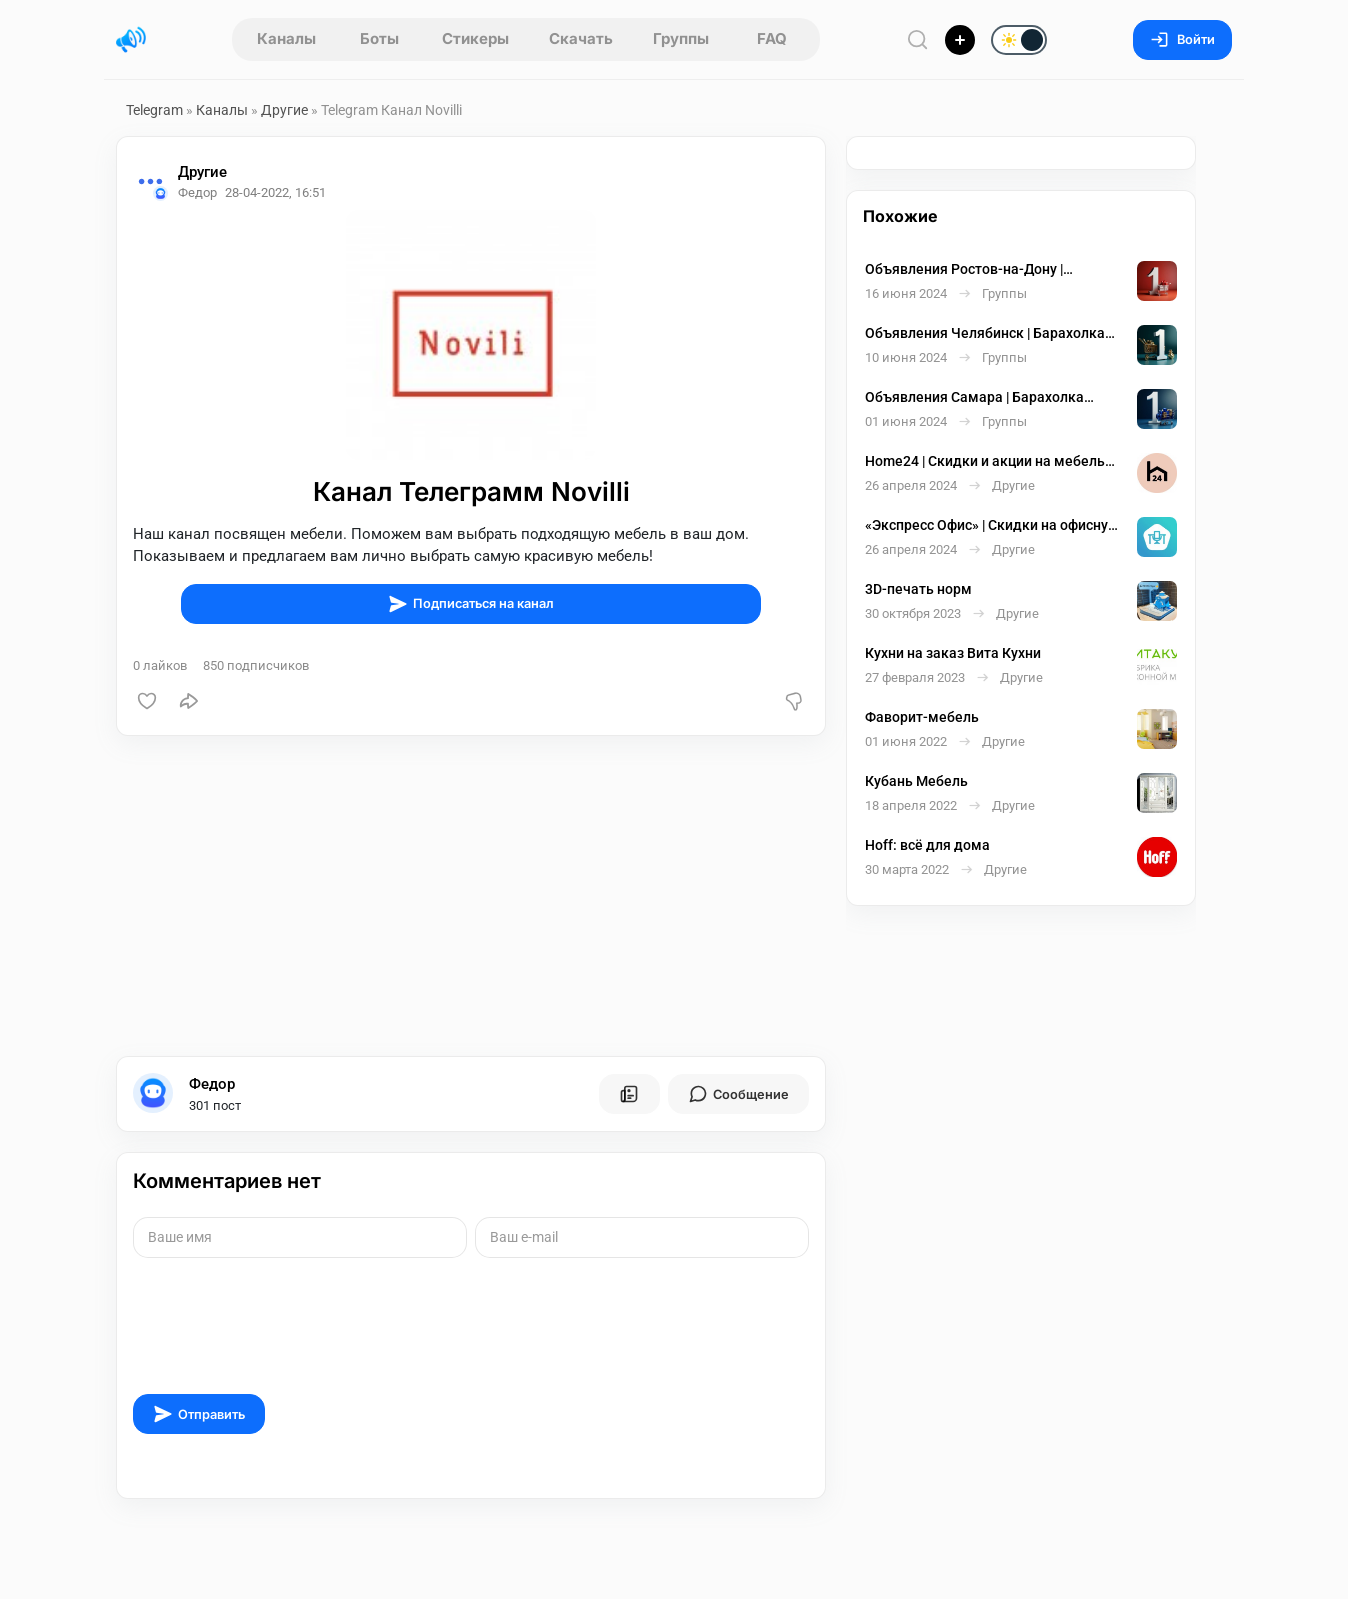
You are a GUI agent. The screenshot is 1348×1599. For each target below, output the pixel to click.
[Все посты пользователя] (629, 1094)
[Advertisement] (471, 896)
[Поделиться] (189, 701)
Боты (379, 38)
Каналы (286, 38)
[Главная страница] (131, 40)
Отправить (199, 1414)
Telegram (154, 110)
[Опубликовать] (960, 40)
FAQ (772, 38)
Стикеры (475, 38)
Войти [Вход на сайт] (1182, 39)
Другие (284, 110)
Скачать (581, 38)
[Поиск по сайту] (918, 39)
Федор (212, 1084)
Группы (681, 38)
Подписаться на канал (471, 604)
